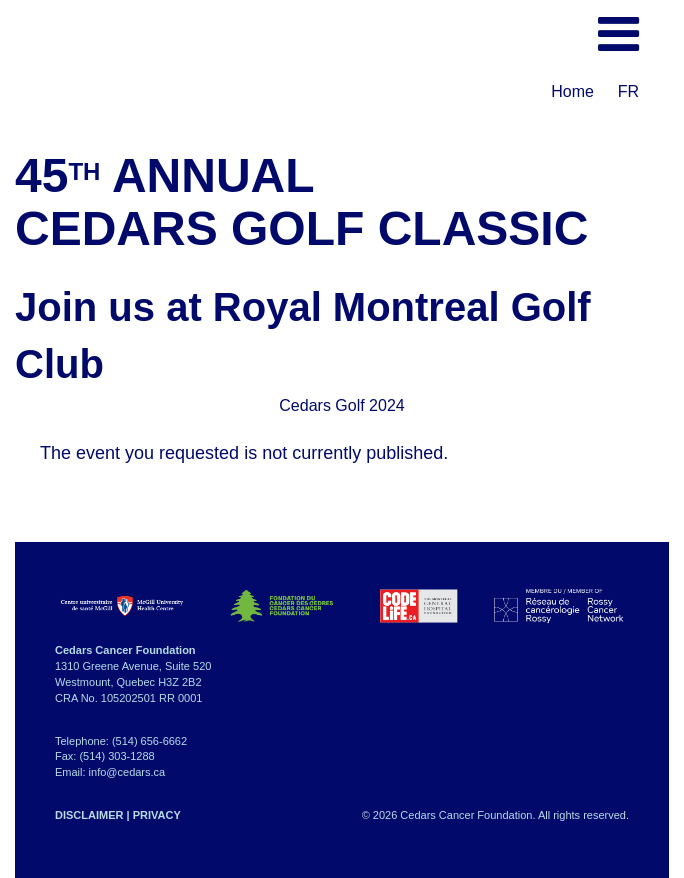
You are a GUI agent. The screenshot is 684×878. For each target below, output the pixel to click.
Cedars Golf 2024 (341, 405)
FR (628, 91)
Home (572, 91)
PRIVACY (157, 815)
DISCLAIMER (89, 815)
